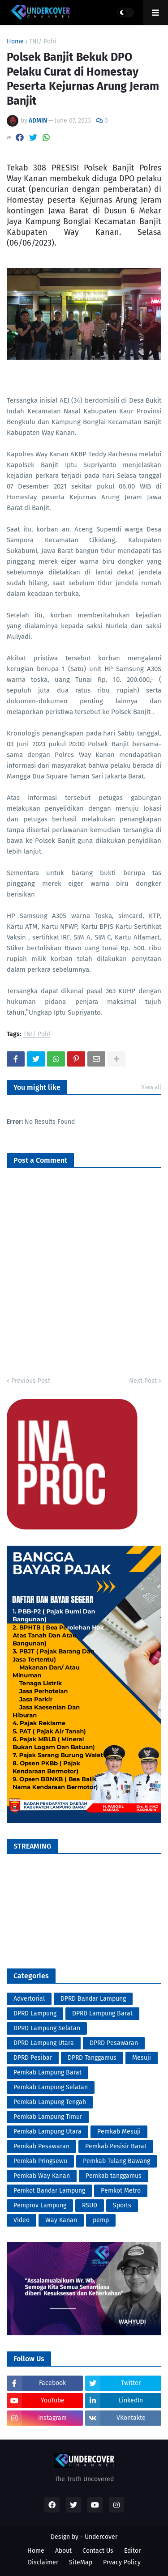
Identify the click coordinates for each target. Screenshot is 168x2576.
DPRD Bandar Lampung (93, 1998)
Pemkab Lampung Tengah (49, 2102)
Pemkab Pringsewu (40, 2161)
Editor (132, 2551)
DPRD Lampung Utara (43, 2043)
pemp (101, 2220)
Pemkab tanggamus (114, 2176)
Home (15, 41)
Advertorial (29, 1998)
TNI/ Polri (42, 41)
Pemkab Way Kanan (41, 2176)
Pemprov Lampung (39, 2205)
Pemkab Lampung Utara (47, 2131)
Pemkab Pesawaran (41, 2146)
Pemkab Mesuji (119, 2131)
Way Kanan (61, 2220)
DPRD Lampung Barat (102, 2013)
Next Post (143, 1381)
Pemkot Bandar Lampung (49, 2190)
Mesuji (141, 2058)
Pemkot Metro (121, 2190)
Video (21, 2220)
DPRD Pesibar (32, 2058)
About (63, 2551)
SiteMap (80, 2562)
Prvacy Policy (122, 2562)
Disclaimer (43, 2562)
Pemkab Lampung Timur (47, 2117)
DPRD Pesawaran (114, 2043)
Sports (122, 2205)
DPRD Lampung (34, 2013)
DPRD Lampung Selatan (46, 2028)
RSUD (89, 2205)
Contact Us (97, 2551)
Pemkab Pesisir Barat (115, 2146)
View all (151, 1087)
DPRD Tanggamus (92, 2058)
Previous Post (30, 1381)
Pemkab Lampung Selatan (50, 2087)
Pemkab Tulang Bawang (116, 2161)
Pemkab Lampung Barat (47, 2072)
